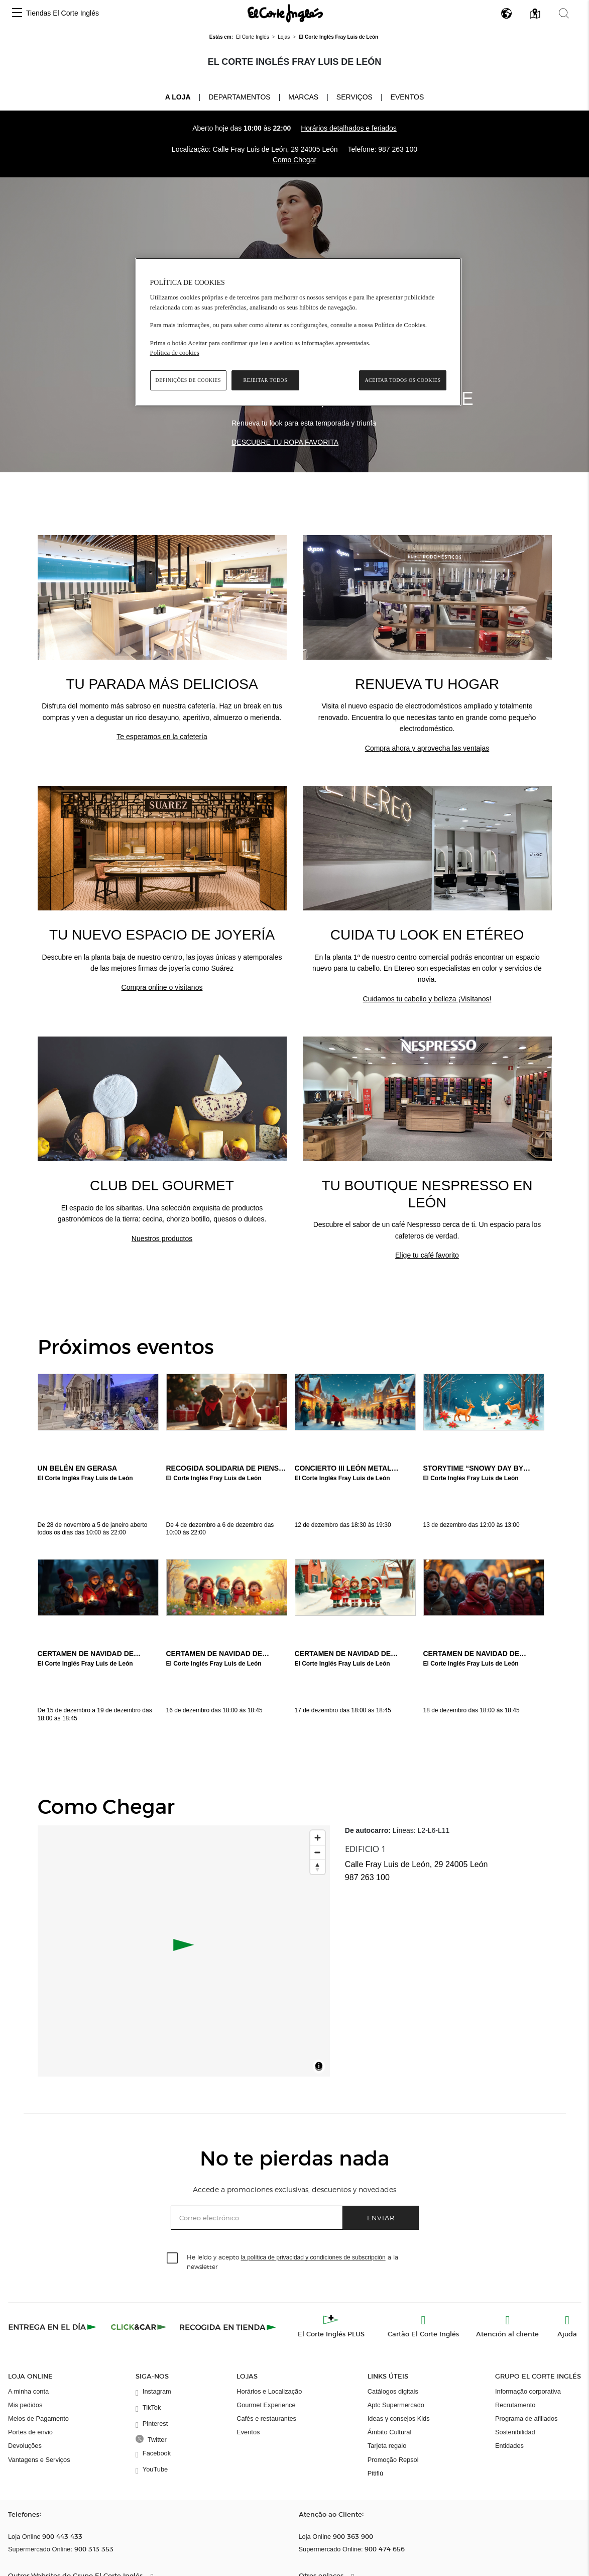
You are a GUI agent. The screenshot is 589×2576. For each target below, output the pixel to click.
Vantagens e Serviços (39, 2459)
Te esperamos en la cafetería (161, 737)
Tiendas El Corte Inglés (62, 13)
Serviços (354, 97)
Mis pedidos (25, 2405)
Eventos (407, 97)
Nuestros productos (162, 1238)
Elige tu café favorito (427, 1255)
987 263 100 (397, 149)
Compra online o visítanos (162, 987)
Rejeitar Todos (266, 380)
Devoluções (25, 2445)
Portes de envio (30, 2432)
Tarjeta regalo (387, 2445)
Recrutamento (515, 2405)
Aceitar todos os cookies (402, 380)
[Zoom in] (317, 1837)
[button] (17, 13)
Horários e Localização (269, 2391)
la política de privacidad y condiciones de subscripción (313, 2257)
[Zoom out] (317, 1852)
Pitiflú (375, 2473)
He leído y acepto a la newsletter (292, 2261)
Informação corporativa (528, 2391)
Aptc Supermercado (396, 2405)
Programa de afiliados (526, 2418)
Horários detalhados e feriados (349, 128)
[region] (298, 332)
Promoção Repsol (393, 2459)
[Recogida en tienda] (228, 2326)
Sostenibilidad (515, 2432)
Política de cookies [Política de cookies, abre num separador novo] (174, 352)
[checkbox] (173, 2258)
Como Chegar (294, 160)
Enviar (381, 2217)
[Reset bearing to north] (317, 1867)
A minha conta (28, 2391)
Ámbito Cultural (389, 2432)
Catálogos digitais (393, 2391)
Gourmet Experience (266, 2405)
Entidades (509, 2445)
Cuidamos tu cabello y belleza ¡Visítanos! (427, 999)
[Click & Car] (139, 2326)
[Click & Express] (53, 2326)
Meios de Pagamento (38, 2418)
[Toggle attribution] (319, 2068)
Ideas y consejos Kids (399, 2418)
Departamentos (239, 97)
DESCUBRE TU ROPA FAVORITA (284, 442)
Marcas (303, 97)
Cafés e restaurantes (266, 2418)
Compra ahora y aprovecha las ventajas (427, 748)
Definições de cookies (188, 380)
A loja (178, 96)
